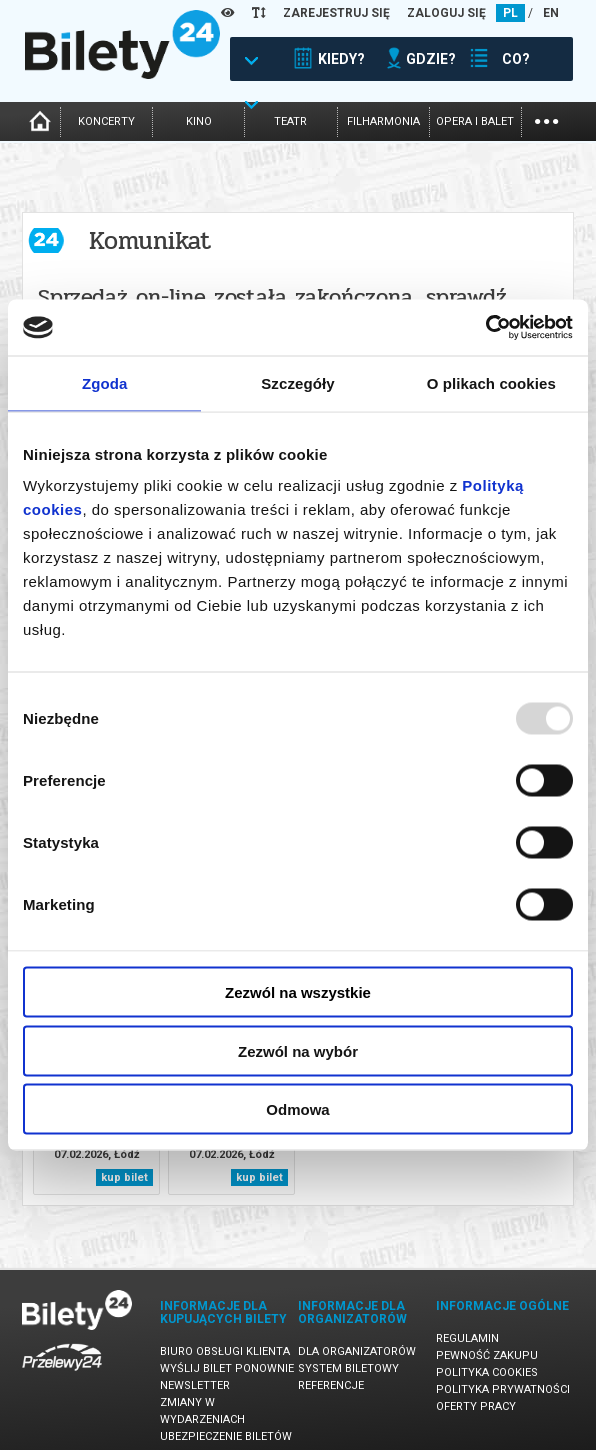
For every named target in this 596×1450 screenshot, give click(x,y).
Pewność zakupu (487, 1355)
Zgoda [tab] (105, 382)
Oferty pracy (476, 1406)
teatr (290, 121)
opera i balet (475, 121)
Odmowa (297, 1109)
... (546, 119)
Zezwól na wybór (298, 1050)
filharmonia (383, 121)
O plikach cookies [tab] (491, 382)
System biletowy (348, 1368)
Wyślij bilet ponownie (227, 1368)
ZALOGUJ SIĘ (446, 13)
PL (510, 13)
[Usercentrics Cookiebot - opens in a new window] (485, 328)
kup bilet (124, 1177)
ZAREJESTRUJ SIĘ (336, 13)
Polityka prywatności (503, 1389)
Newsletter (195, 1385)
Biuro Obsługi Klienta (225, 1351)
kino (199, 121)
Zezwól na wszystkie (298, 992)
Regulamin (467, 1338)
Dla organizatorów (357, 1351)
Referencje (331, 1385)
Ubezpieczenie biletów (226, 1436)
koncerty (106, 121)
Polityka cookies (487, 1372)
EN (551, 13)
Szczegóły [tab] (297, 382)
